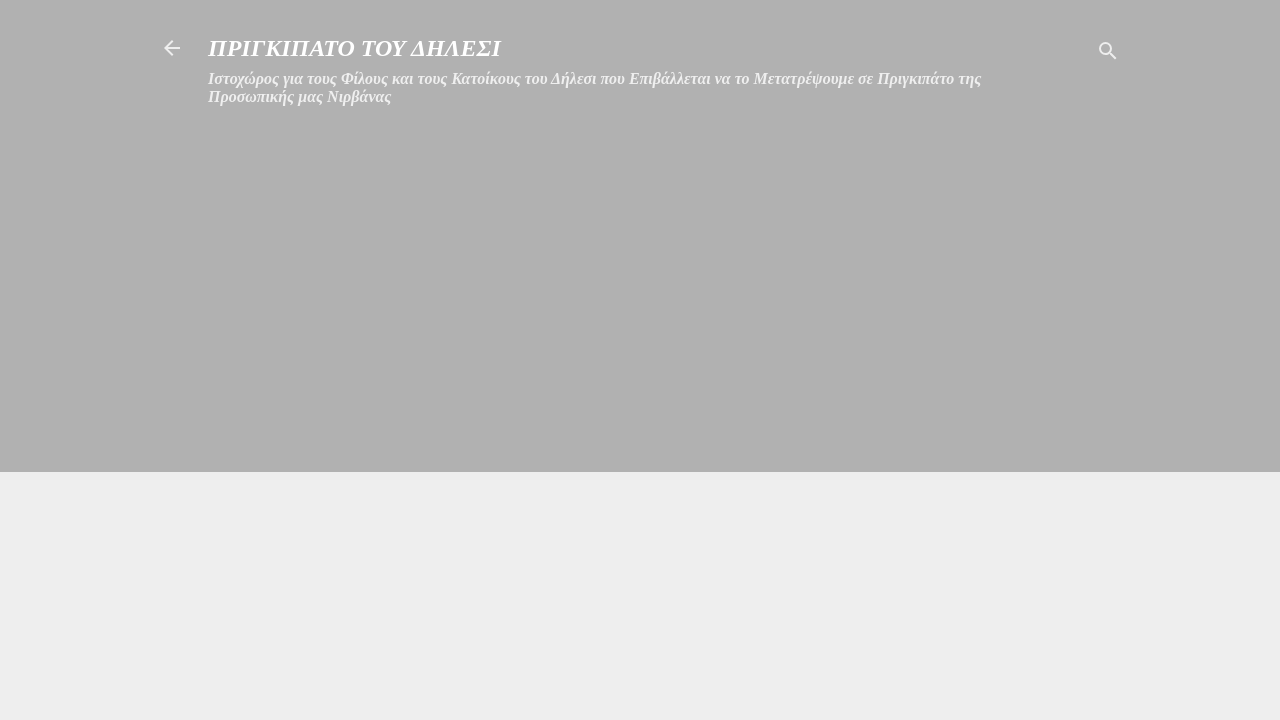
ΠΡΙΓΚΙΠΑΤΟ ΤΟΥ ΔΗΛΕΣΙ (354, 48)
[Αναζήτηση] (1108, 54)
